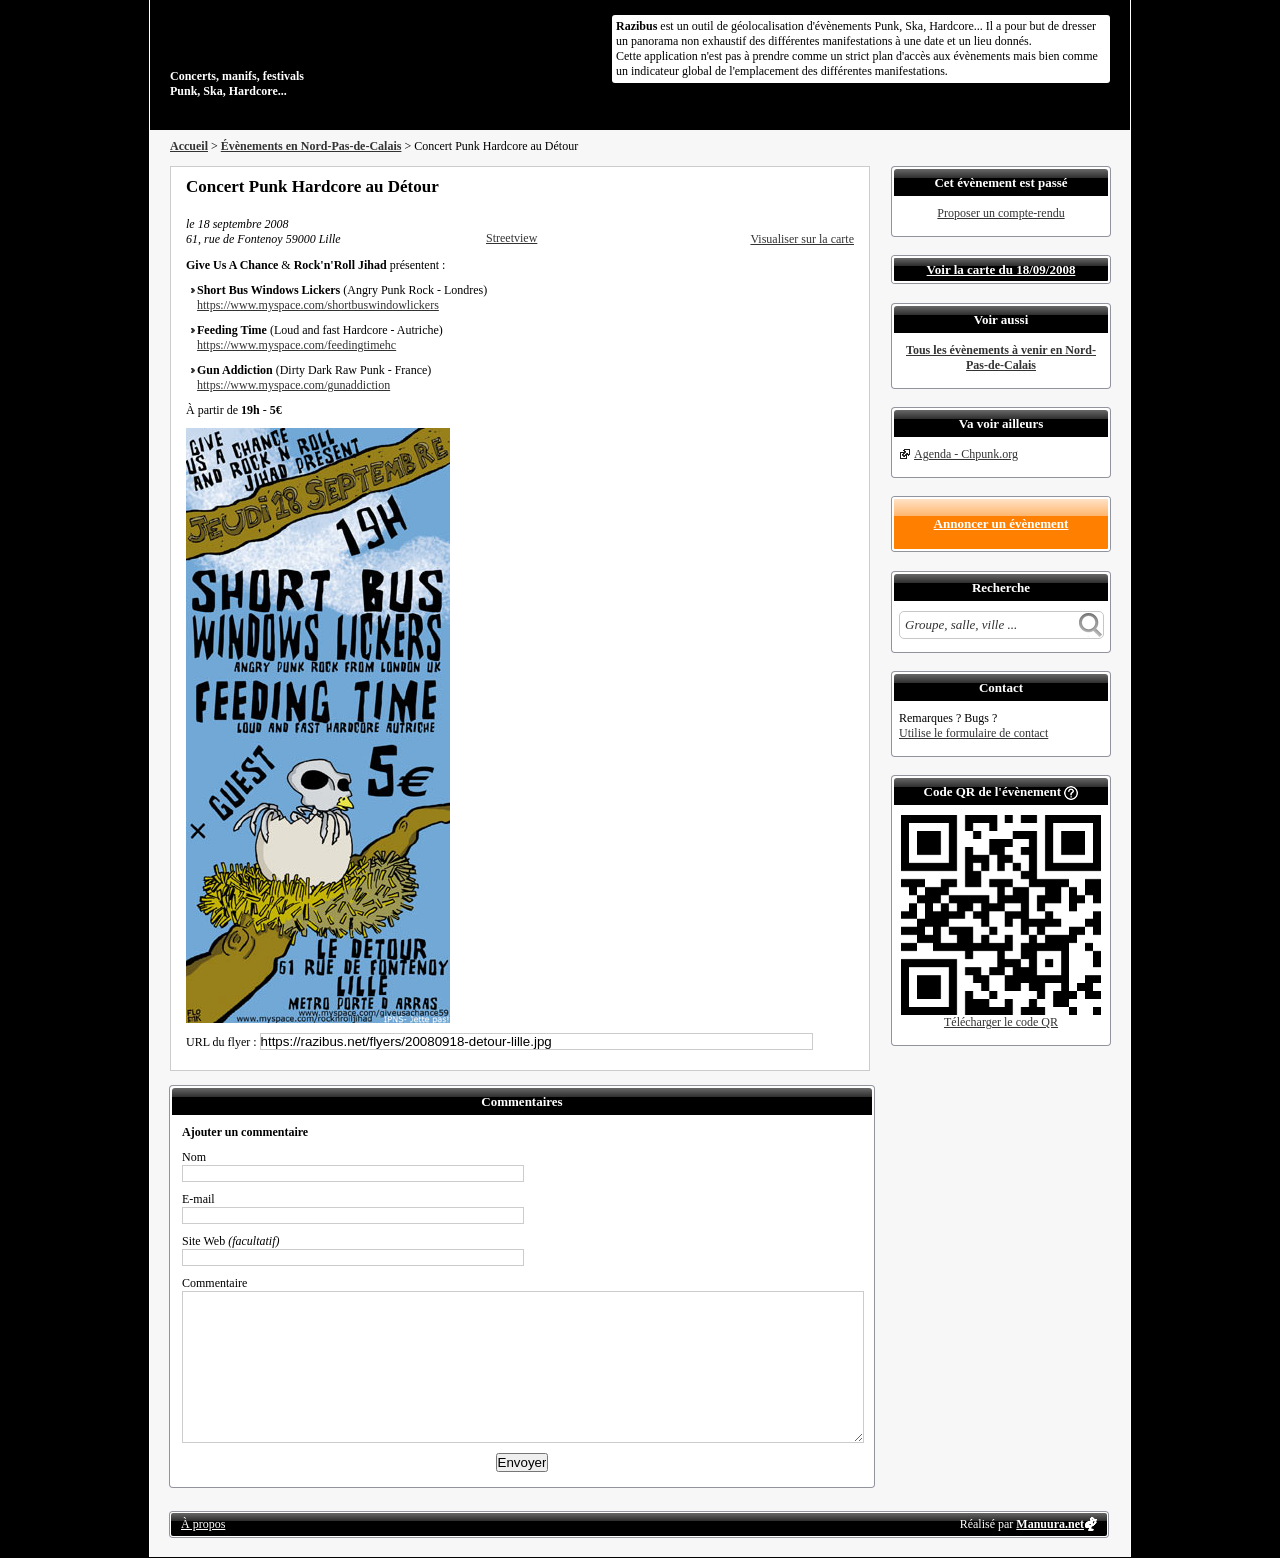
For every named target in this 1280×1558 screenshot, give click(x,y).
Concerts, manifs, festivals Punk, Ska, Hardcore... (299, 54)
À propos (203, 1524)
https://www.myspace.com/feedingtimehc (296, 345)
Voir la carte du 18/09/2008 (1001, 269)
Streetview (511, 238)
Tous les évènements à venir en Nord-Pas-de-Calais (1001, 357)
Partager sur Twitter (793, 186)
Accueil (189, 146)
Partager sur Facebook (766, 186)
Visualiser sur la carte (802, 239)
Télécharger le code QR (1001, 1022)
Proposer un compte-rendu (1000, 213)
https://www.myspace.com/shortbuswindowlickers (318, 305)
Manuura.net (1050, 1524)
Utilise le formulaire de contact (973, 733)
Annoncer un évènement (1001, 523)
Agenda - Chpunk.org (966, 454)
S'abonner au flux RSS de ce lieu (847, 186)
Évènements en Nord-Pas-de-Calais (311, 146)
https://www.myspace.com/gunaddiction (293, 385)
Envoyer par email (820, 186)
